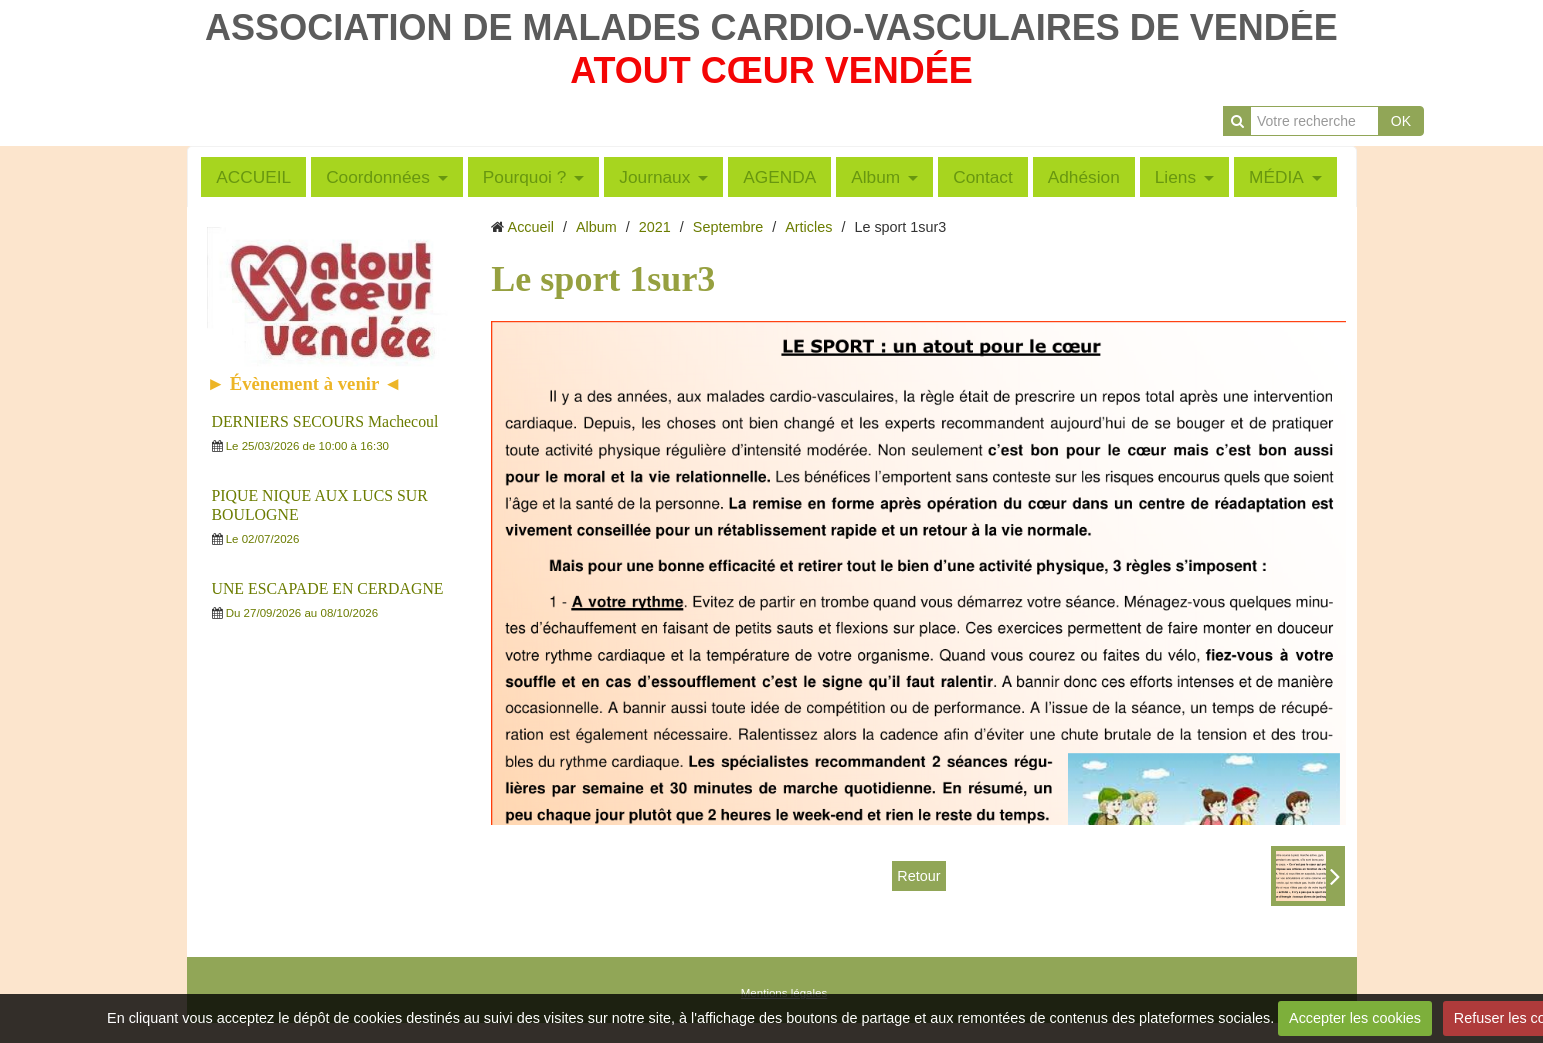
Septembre (728, 227)
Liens (1175, 177)
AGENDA (779, 177)
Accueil (531, 227)
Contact (983, 177)
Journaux (654, 177)
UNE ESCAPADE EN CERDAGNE (328, 588)
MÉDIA (1276, 177)
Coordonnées (378, 177)
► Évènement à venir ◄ (305, 383)
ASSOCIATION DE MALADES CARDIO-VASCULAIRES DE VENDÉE (771, 27)
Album (875, 177)
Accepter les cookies (1355, 1018)
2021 (655, 227)
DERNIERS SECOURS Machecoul (325, 421)
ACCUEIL (253, 177)
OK (1401, 121)
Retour (918, 876)
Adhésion (1084, 177)
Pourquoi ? (525, 177)
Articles (808, 227)
